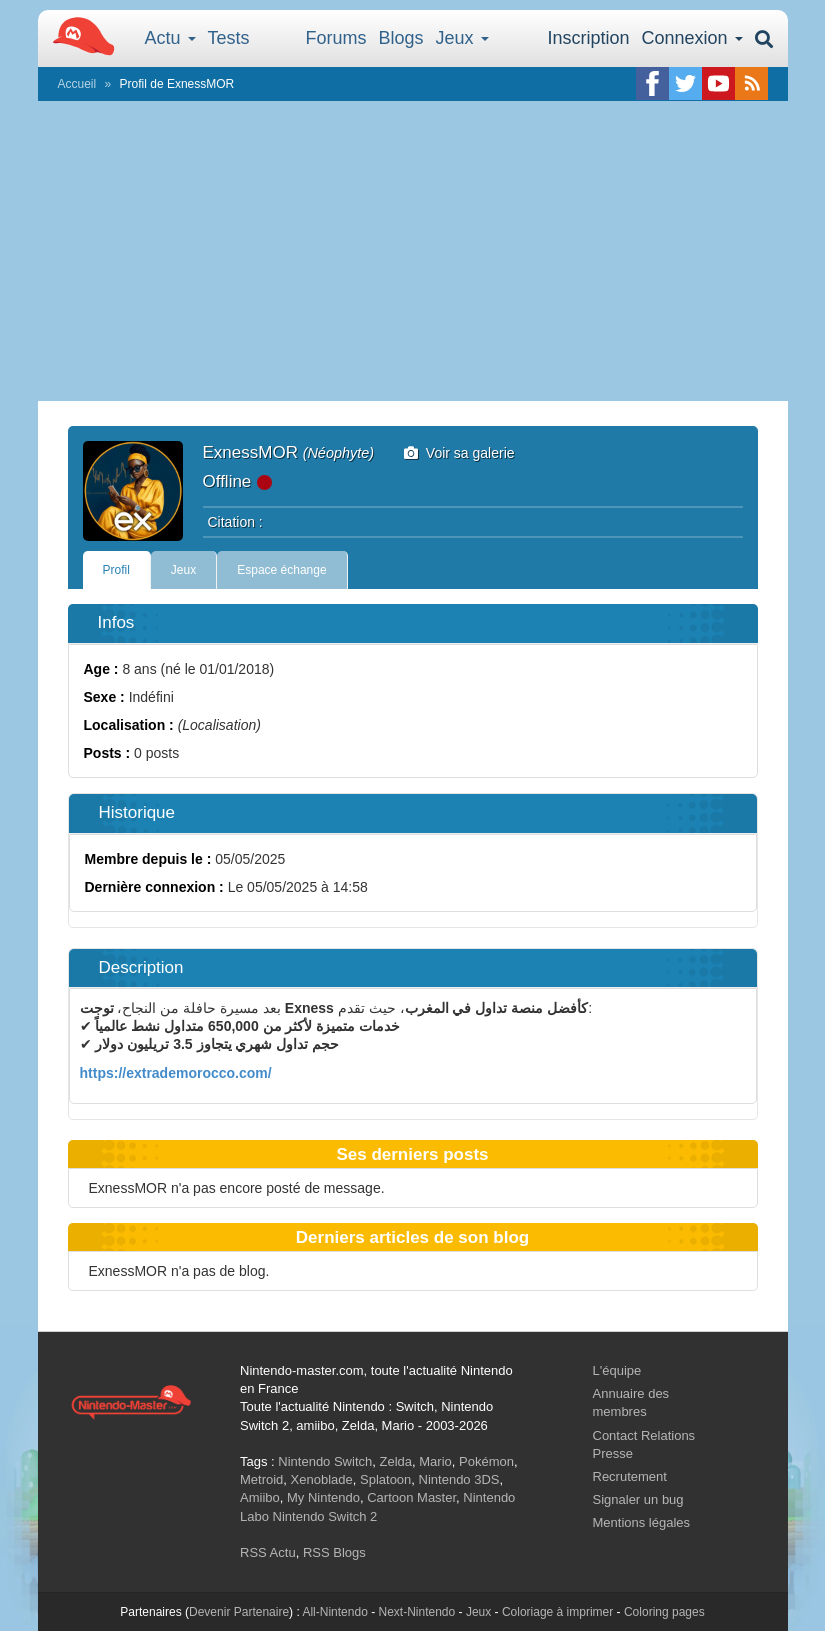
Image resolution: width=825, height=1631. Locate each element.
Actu (170, 38)
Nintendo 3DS (459, 1479)
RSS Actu (268, 1552)
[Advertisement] (413, 251)
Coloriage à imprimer (557, 1612)
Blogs (401, 38)
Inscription (588, 38)
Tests (229, 38)
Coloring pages (664, 1612)
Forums (336, 38)
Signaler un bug (638, 1499)
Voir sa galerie (459, 453)
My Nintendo (323, 1497)
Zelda (395, 1461)
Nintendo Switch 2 (325, 1516)
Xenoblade (322, 1479)
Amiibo (260, 1497)
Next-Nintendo (416, 1612)
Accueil (77, 84)
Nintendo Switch (325, 1461)
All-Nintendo (334, 1612)
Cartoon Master (411, 1497)
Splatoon (385, 1479)
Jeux (462, 38)
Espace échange (281, 570)
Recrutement (630, 1476)
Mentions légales (642, 1522)
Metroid (261, 1479)
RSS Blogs (334, 1552)
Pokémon (486, 1461)
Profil (116, 570)
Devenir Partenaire (239, 1612)
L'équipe (617, 1370)
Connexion (691, 38)
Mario (435, 1461)
